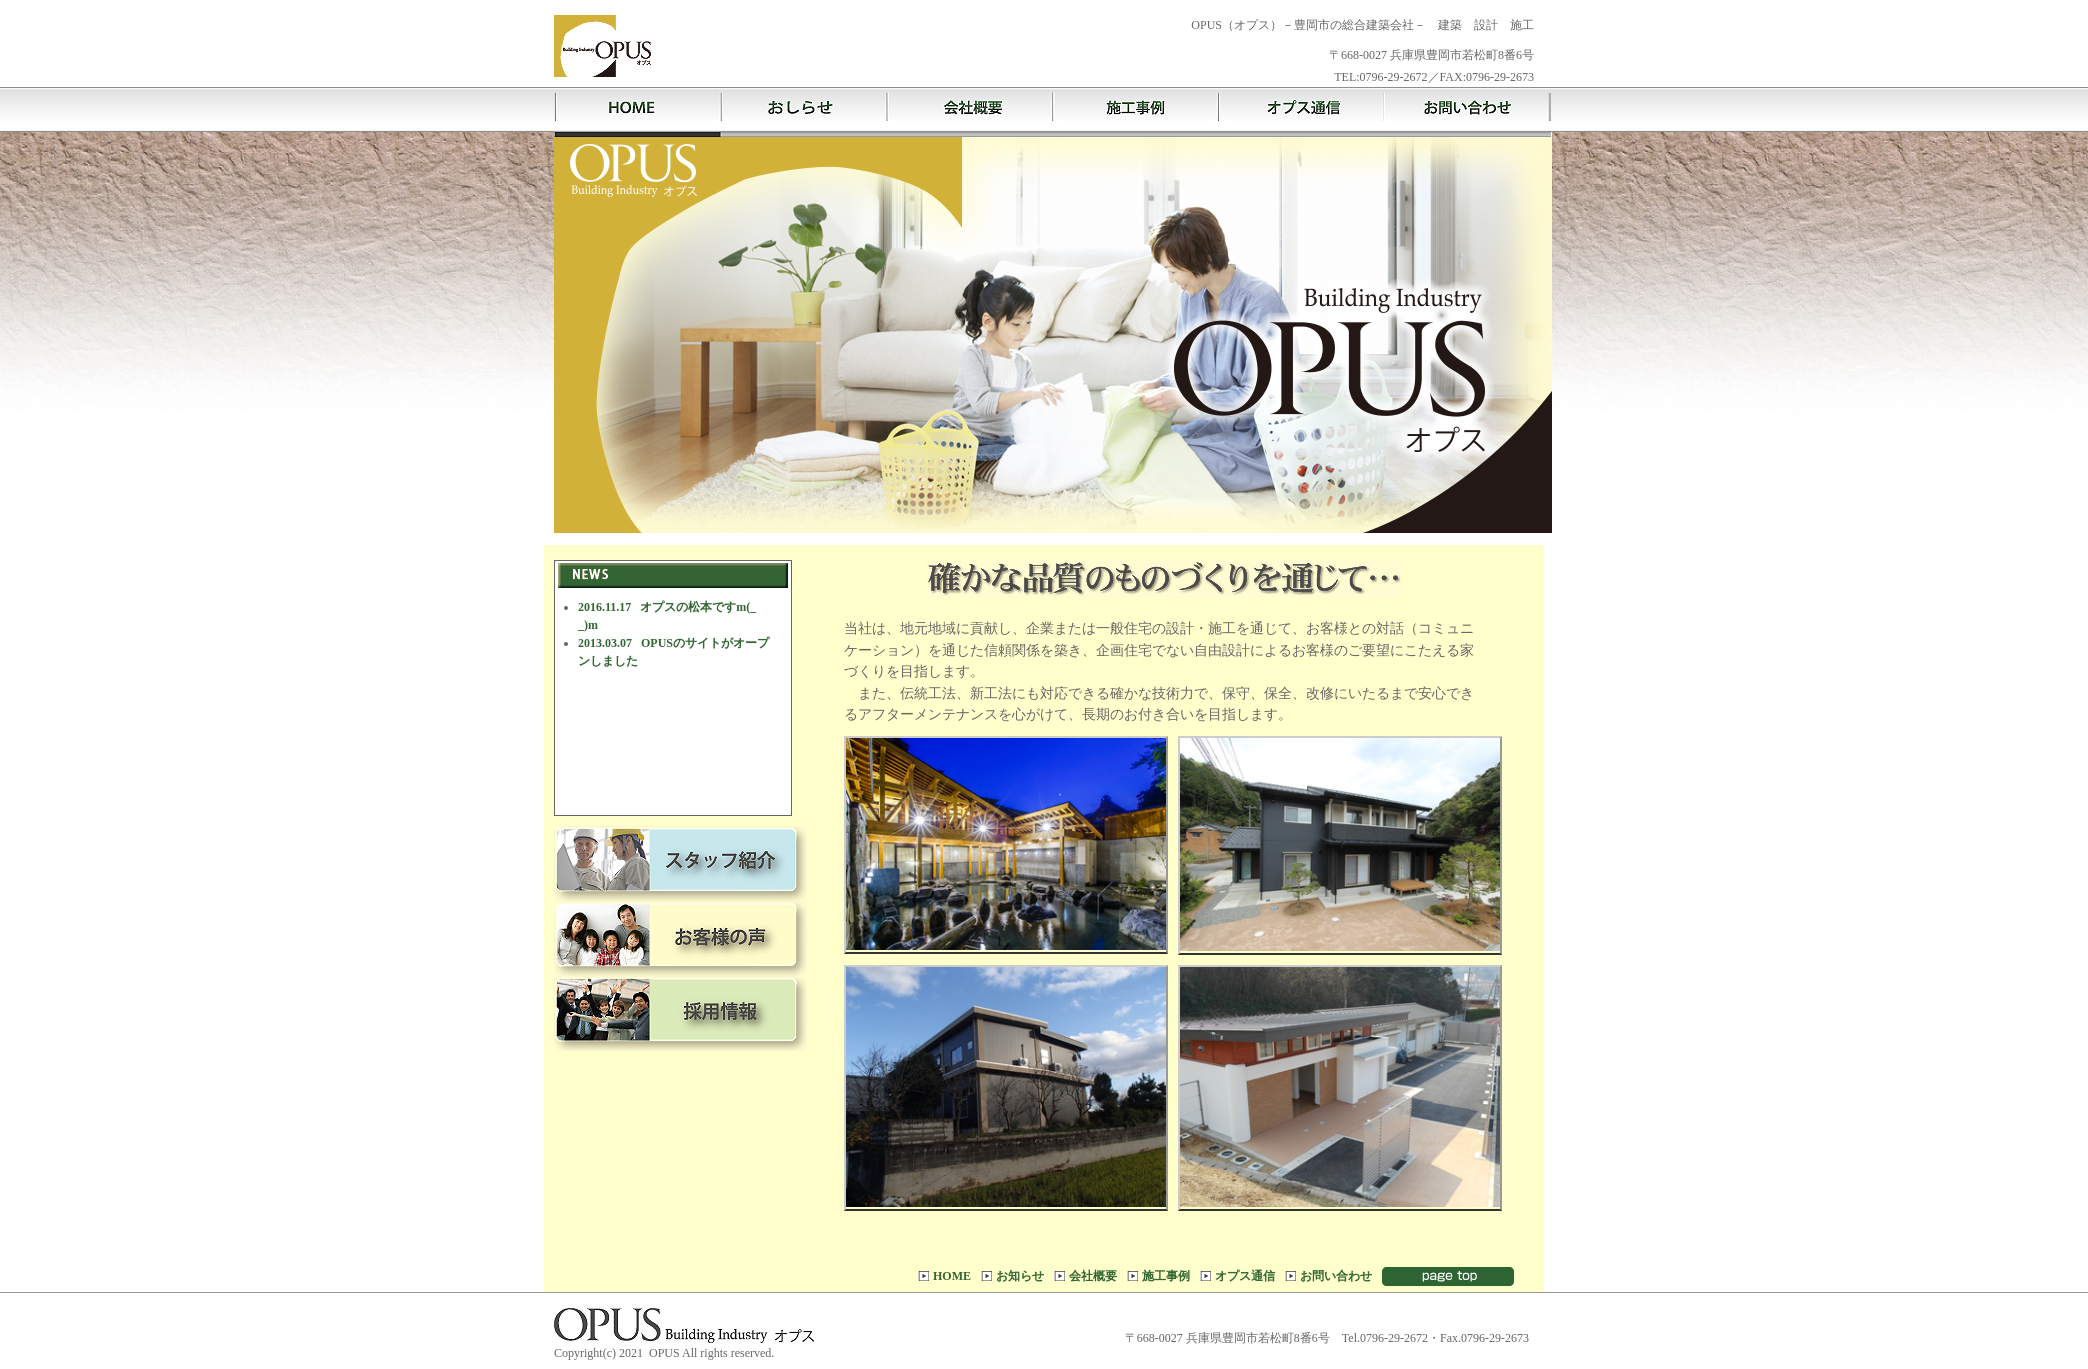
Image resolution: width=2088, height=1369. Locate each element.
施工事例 (1166, 1276)
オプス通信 (1245, 1276)
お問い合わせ (1336, 1276)
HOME (952, 1276)
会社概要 (1093, 1276)
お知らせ (1020, 1276)
